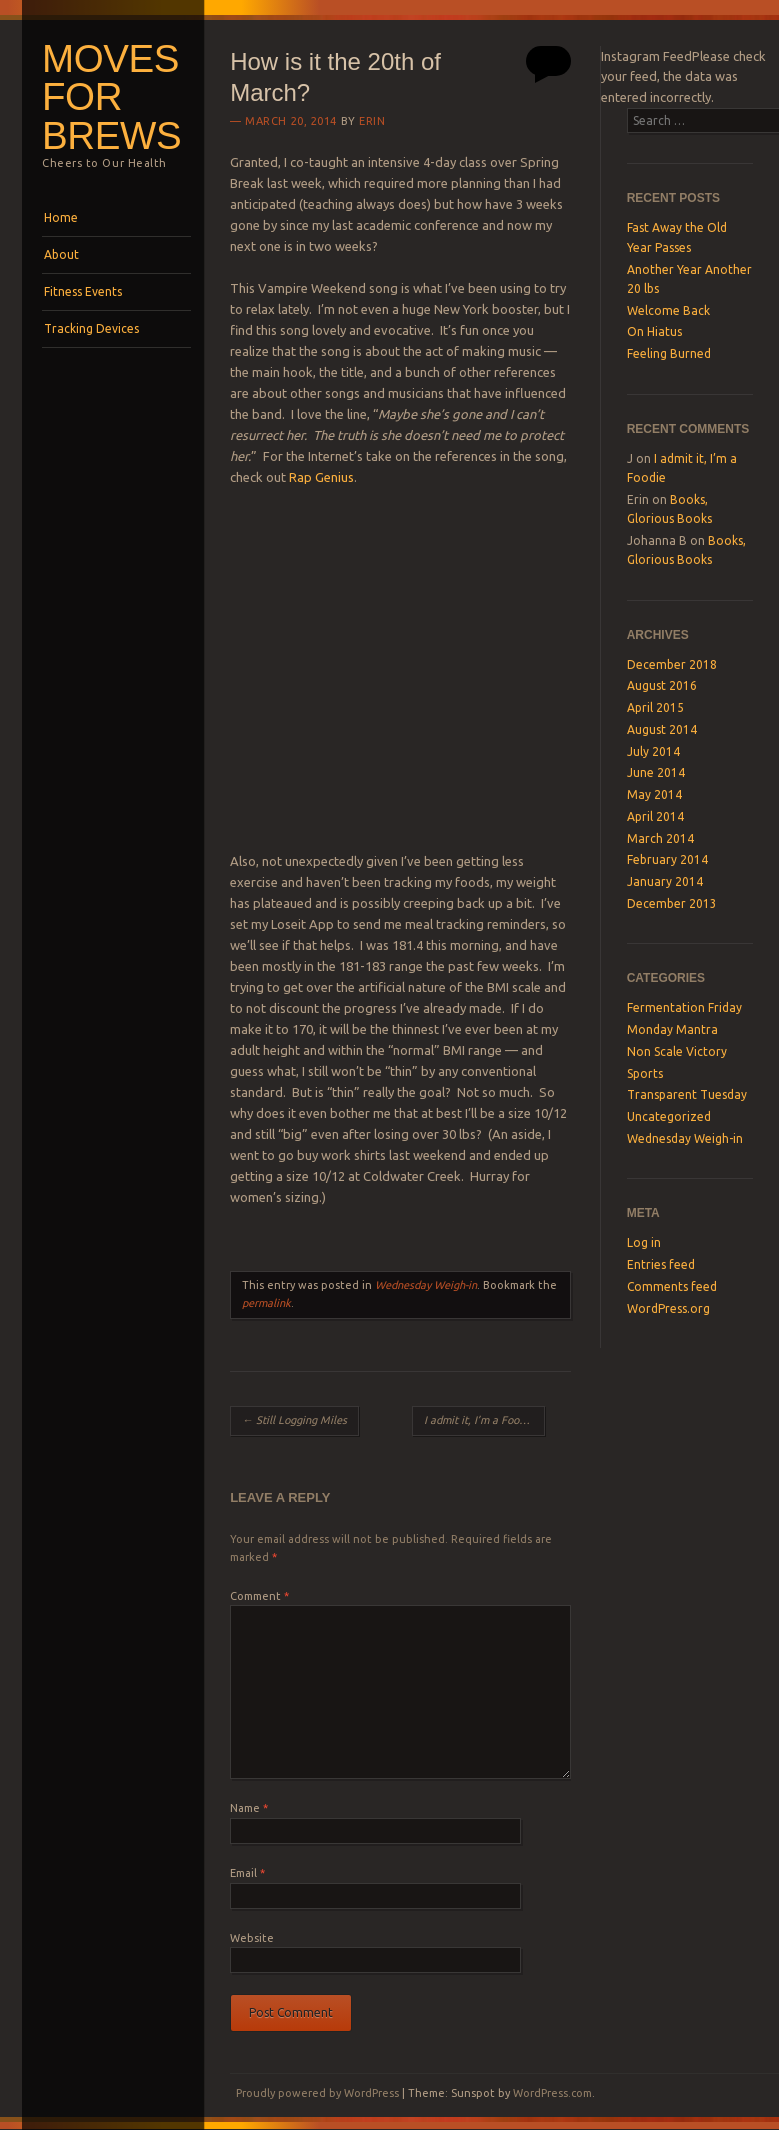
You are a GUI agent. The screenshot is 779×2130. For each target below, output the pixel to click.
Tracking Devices (91, 328)
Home (61, 217)
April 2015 (655, 707)
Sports (645, 1073)
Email (247, 1873)
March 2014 (660, 838)
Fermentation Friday (684, 1007)
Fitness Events (83, 291)
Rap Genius (321, 477)
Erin (372, 121)
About (61, 254)
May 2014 (654, 794)
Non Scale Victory (677, 1051)
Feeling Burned (669, 353)
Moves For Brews (111, 97)
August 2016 (662, 685)
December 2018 (672, 664)
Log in (644, 1242)
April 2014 (655, 816)
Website (252, 1938)
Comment (259, 1596)
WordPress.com (552, 2093)
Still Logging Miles (294, 1420)
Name (249, 1808)
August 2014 (662, 729)
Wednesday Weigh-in (426, 1285)
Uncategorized (669, 1116)
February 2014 (667, 859)
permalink (266, 1303)
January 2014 (665, 881)
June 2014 (656, 772)
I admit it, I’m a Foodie (484, 1420)
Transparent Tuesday (687, 1094)
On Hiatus (654, 331)
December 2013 (672, 903)
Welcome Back (668, 310)
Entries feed (661, 1264)
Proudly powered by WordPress (317, 2093)
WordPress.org (668, 1308)
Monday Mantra (672, 1029)
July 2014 (653, 751)
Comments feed (672, 1286)
